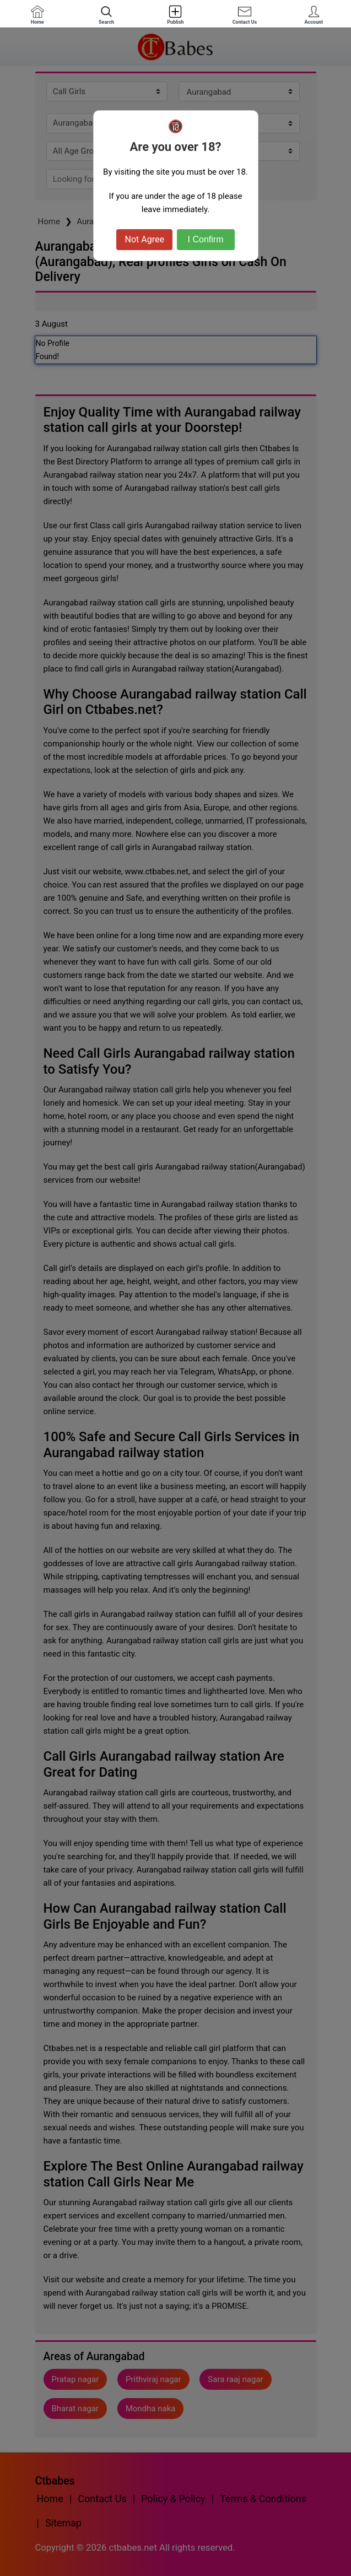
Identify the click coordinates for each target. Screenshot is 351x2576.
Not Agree (144, 239)
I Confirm (206, 239)
